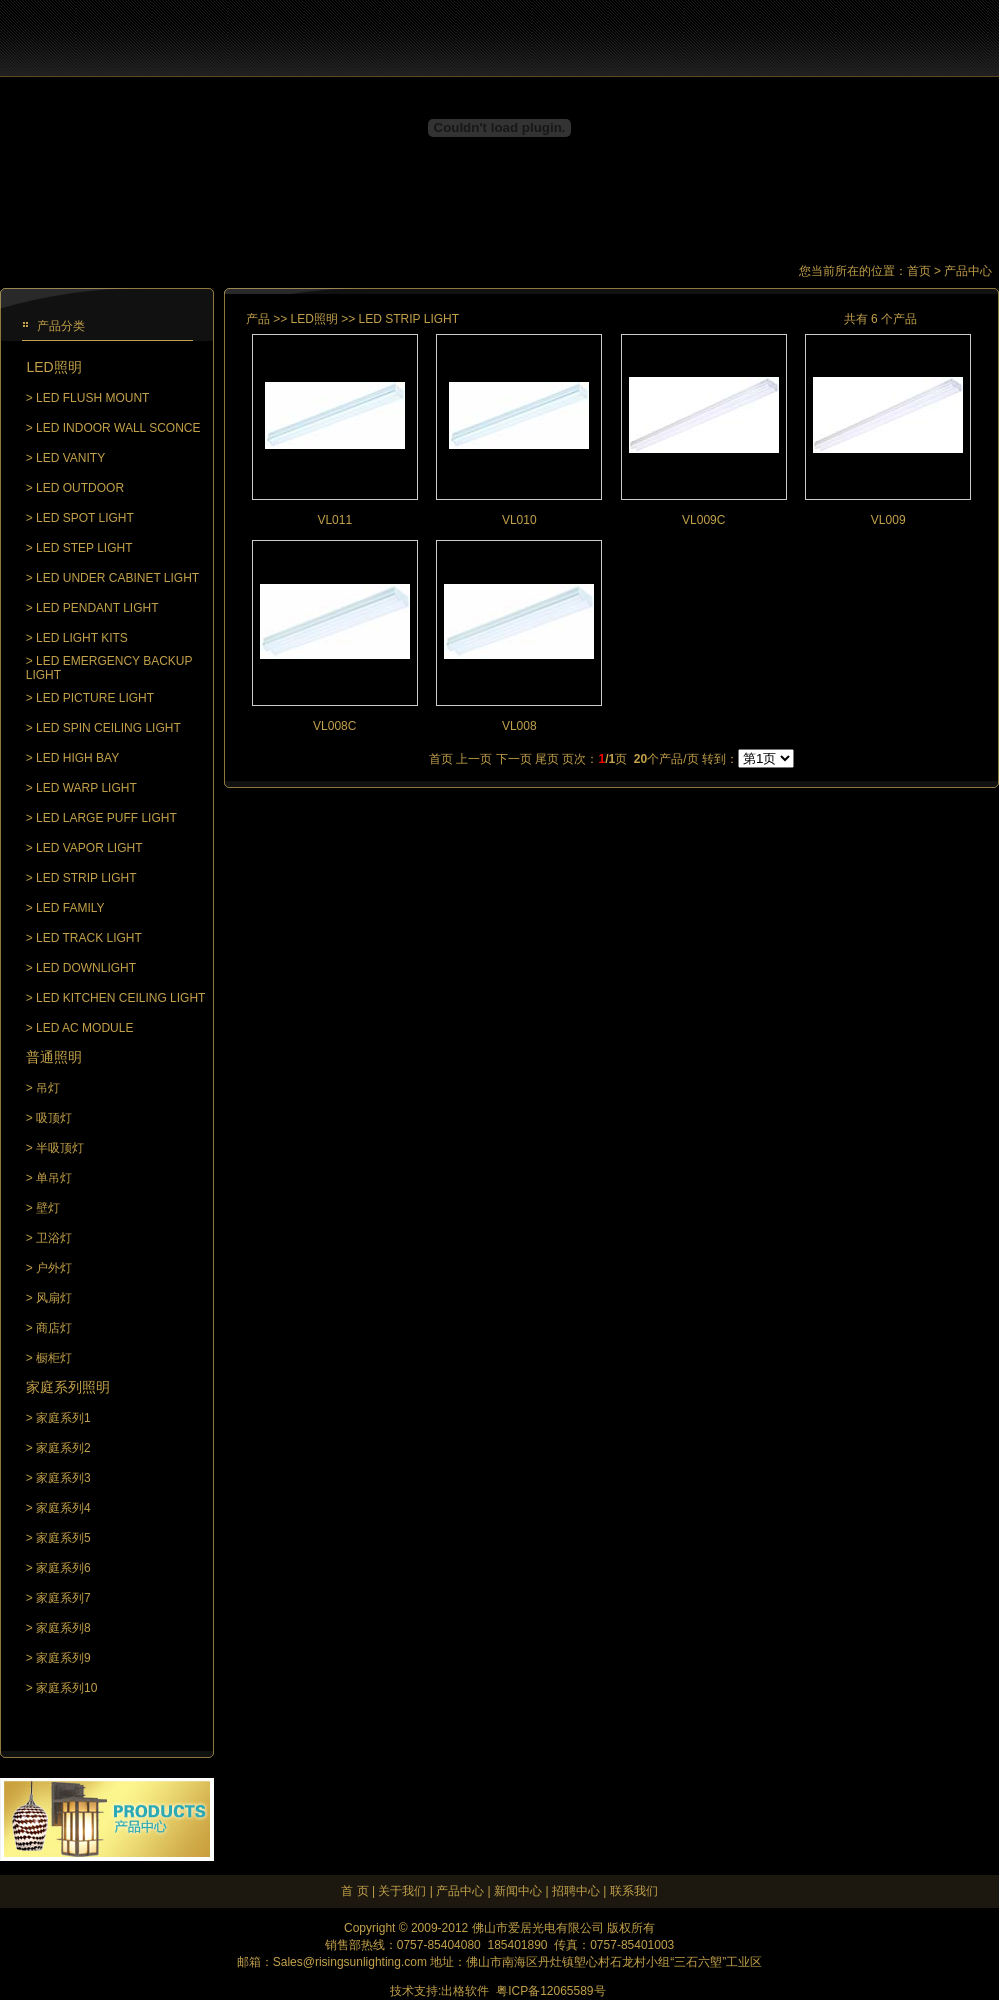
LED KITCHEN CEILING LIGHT (120, 998)
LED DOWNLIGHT (86, 968)
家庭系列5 (63, 1538)
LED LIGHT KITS (82, 638)
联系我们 (634, 1891)
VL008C (334, 726)
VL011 (334, 520)
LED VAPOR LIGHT (89, 848)
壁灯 (48, 1208)
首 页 (354, 1891)
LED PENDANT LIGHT (97, 608)
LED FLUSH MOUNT (92, 398)
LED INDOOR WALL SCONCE (118, 428)
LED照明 (53, 367)
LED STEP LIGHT (84, 548)
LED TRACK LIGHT (89, 938)
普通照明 (54, 1057)
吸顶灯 (54, 1118)
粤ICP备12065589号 (550, 1991)
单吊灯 (54, 1178)
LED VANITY (70, 458)
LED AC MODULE (84, 1028)
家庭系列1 (63, 1418)
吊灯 (48, 1088)
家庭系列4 (63, 1508)
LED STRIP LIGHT (86, 878)
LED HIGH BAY (77, 758)
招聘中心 (576, 1891)
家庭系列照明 (68, 1387)
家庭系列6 (63, 1568)
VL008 (519, 726)
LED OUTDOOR (80, 488)
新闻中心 (518, 1891)
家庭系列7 (63, 1598)
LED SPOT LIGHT (85, 518)
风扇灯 (54, 1298)
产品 (258, 319)
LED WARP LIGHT (86, 788)
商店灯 (54, 1328)
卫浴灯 (54, 1238)
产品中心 (460, 1891)
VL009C (703, 520)
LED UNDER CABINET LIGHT (117, 578)
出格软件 (465, 1991)
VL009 (888, 520)
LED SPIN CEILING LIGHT (108, 728)
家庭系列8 (63, 1628)
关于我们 (402, 1891)
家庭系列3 (63, 1478)
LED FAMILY (70, 908)
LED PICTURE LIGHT (95, 698)
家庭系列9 (63, 1658)
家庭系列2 (63, 1448)
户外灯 (54, 1268)
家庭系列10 (66, 1688)
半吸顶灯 (60, 1148)
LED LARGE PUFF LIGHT (106, 818)
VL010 (519, 520)
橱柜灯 (54, 1358)
